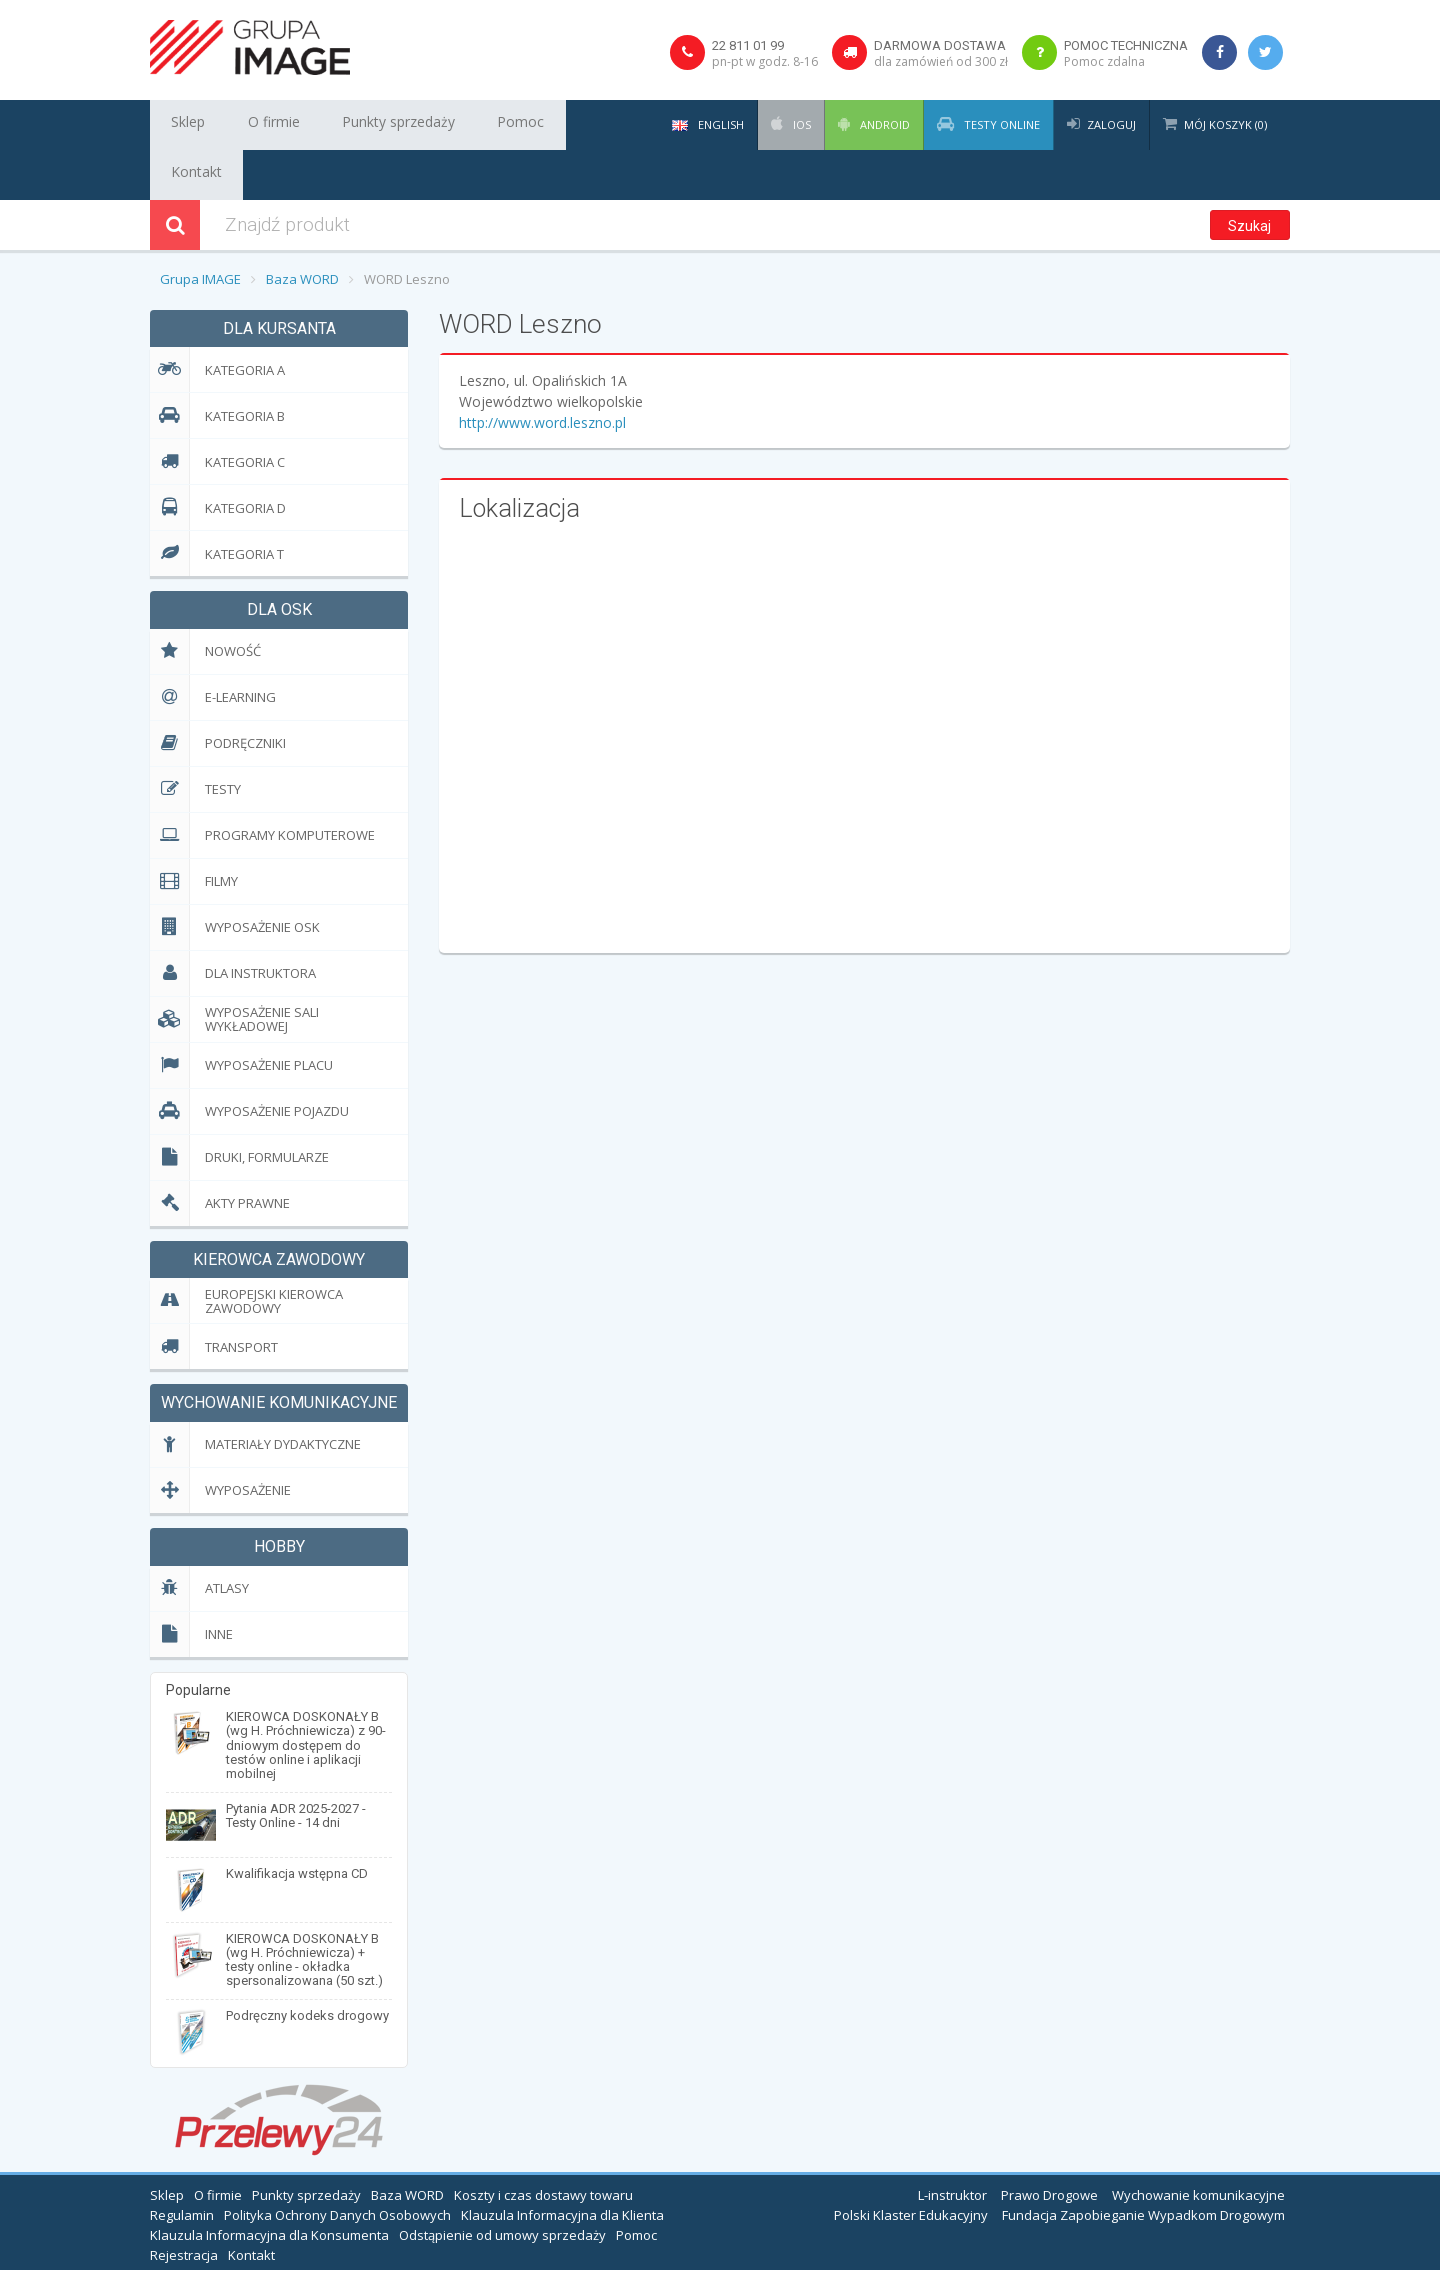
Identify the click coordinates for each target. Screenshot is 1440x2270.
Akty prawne (220, 1153)
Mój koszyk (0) (1225, 124)
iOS (800, 124)
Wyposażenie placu (241, 1015)
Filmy (194, 831)
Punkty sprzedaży (361, 125)
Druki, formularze (239, 1107)
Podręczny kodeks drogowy (307, 1965)
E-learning (213, 647)
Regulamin (182, 2165)
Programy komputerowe (262, 785)
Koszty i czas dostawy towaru (543, 2145)
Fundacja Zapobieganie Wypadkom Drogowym (1143, 2165)
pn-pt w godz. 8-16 (765, 61)
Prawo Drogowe (1049, 2145)
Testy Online (1000, 124)
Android (883, 124)
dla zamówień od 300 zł (941, 61)
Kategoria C (217, 411)
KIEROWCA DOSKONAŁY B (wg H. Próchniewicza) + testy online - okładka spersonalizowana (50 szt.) (304, 1910)
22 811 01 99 (748, 45)
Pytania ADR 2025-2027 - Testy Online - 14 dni (296, 1765)
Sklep (182, 125)
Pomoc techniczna (1126, 45)
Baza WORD (302, 229)
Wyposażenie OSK (235, 877)
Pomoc (466, 125)
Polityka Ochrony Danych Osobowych (337, 2165)
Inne (191, 1584)
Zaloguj (1111, 124)
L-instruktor (952, 2145)
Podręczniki (218, 693)
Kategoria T (217, 503)
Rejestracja (184, 2205)
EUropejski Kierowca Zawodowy (246, 1250)
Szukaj (1249, 176)
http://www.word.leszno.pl (542, 372)
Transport (214, 1296)
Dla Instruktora (233, 923)
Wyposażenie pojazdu (249, 1061)
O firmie (253, 125)
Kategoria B (217, 365)
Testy (195, 739)
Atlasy (199, 1538)
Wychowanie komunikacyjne (1198, 2145)
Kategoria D (218, 457)
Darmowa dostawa (940, 45)
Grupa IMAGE (200, 229)
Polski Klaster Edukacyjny (911, 2165)
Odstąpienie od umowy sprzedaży (502, 2185)
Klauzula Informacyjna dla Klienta (562, 2165)
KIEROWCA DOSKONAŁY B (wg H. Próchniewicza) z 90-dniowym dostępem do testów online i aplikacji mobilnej (306, 1695)
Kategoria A (217, 319)
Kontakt (540, 125)
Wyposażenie (220, 1440)
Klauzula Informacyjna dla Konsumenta (269, 2185)
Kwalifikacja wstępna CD (297, 1823)
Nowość (205, 601)
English (708, 124)
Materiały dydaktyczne (255, 1394)
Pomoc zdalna (1104, 61)
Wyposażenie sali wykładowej (234, 969)
